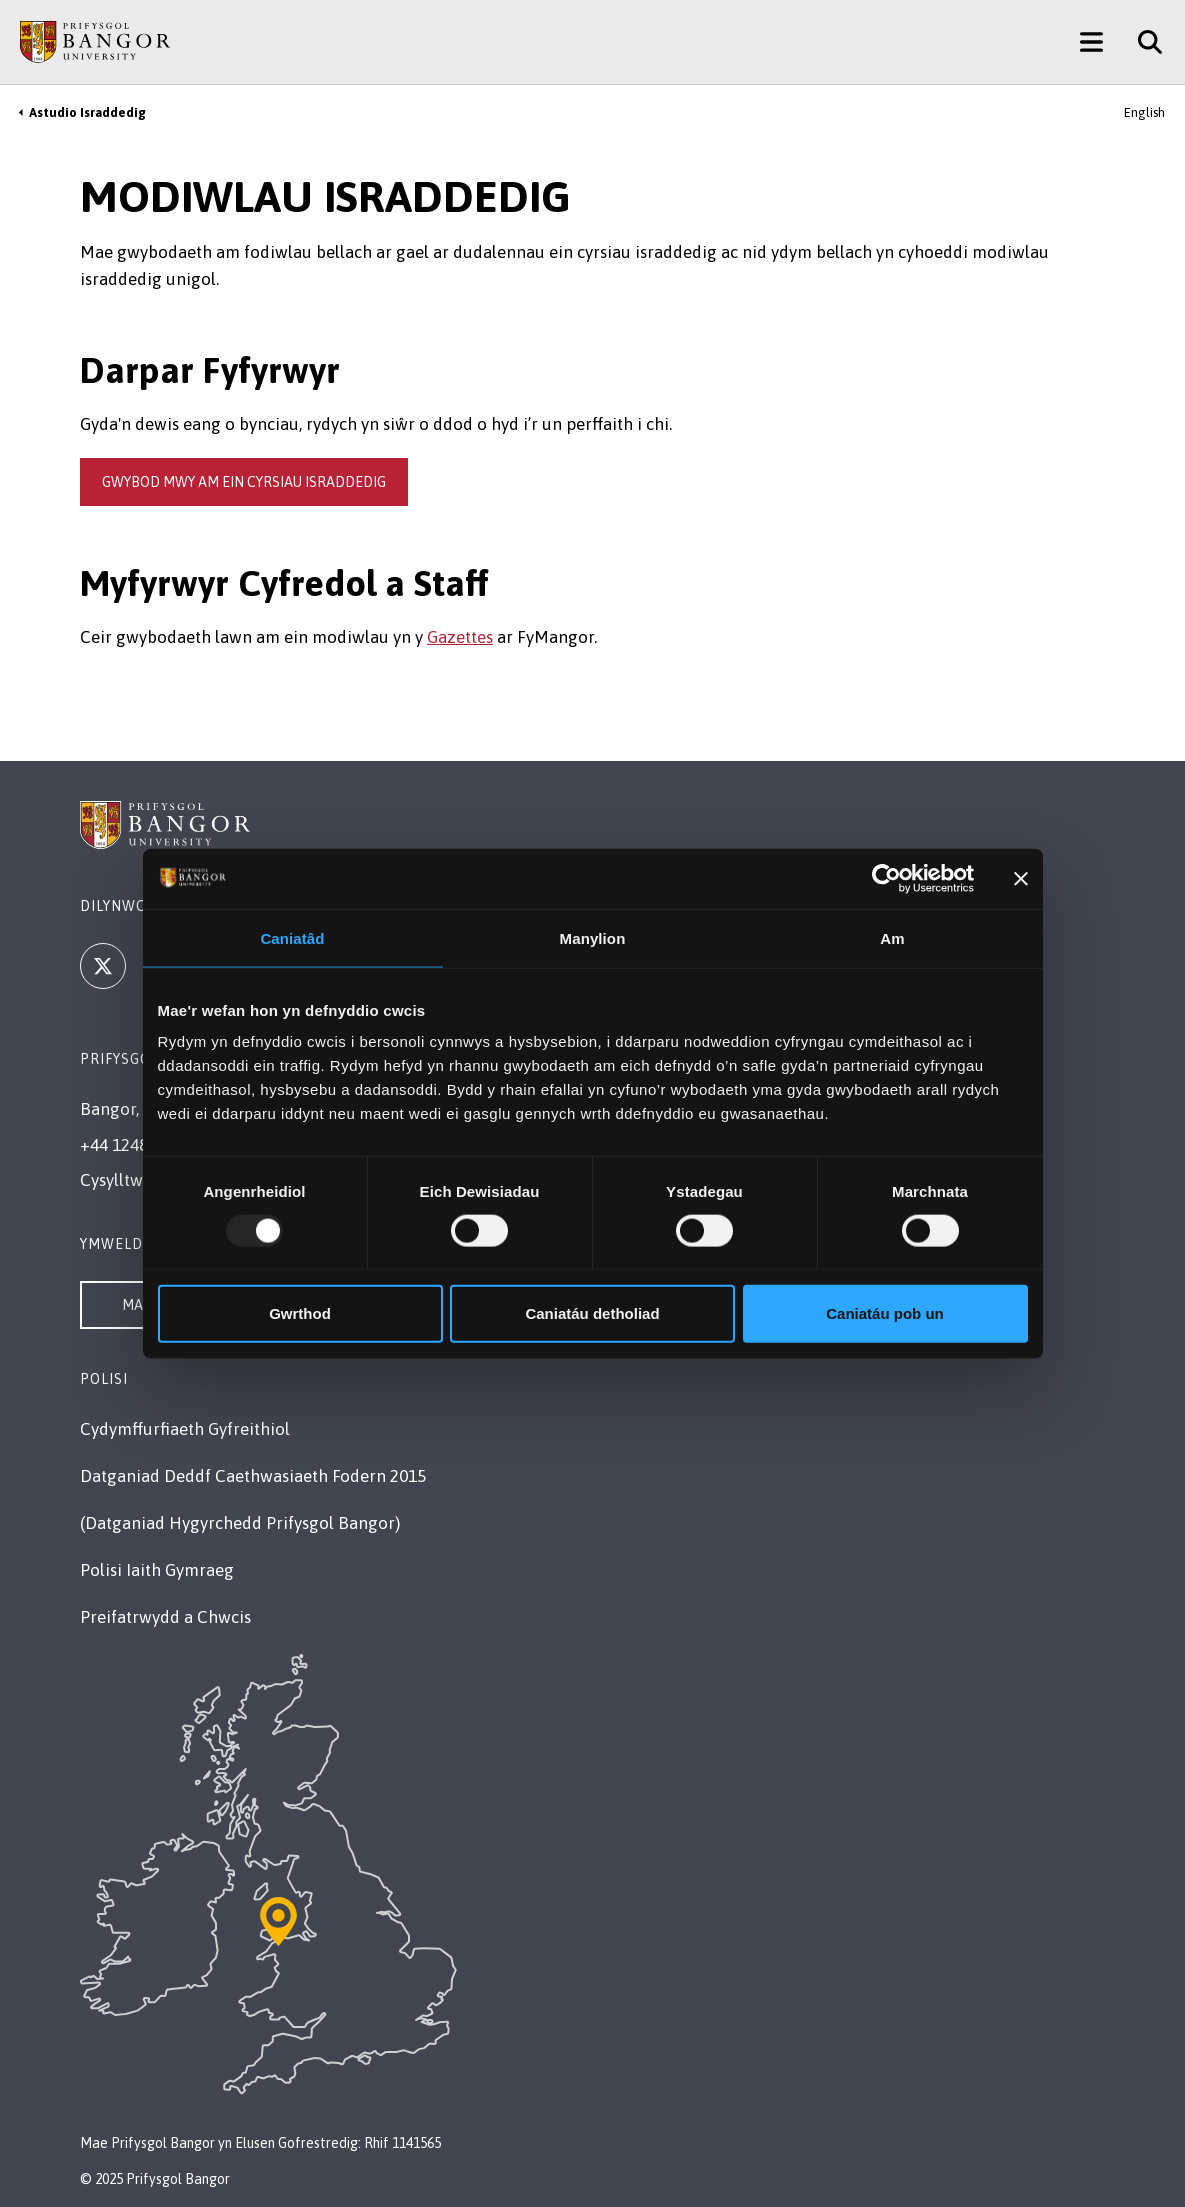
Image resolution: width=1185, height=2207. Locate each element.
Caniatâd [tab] (292, 937)
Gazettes (460, 637)
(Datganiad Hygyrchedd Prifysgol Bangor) (240, 1523)
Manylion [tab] (593, 937)
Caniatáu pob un (885, 1313)
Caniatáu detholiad (592, 1313)
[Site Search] (1142, 42)
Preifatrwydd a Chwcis (165, 1617)
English (1144, 112)
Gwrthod (300, 1313)
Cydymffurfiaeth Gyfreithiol (185, 1429)
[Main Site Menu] (1091, 42)
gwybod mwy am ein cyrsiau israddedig (244, 482)
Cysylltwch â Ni (137, 1180)
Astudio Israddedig (87, 112)
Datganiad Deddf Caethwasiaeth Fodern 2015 (253, 1476)
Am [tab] (892, 937)
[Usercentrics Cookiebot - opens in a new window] (886, 878)
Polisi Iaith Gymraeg (157, 1570)
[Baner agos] (1021, 878)
